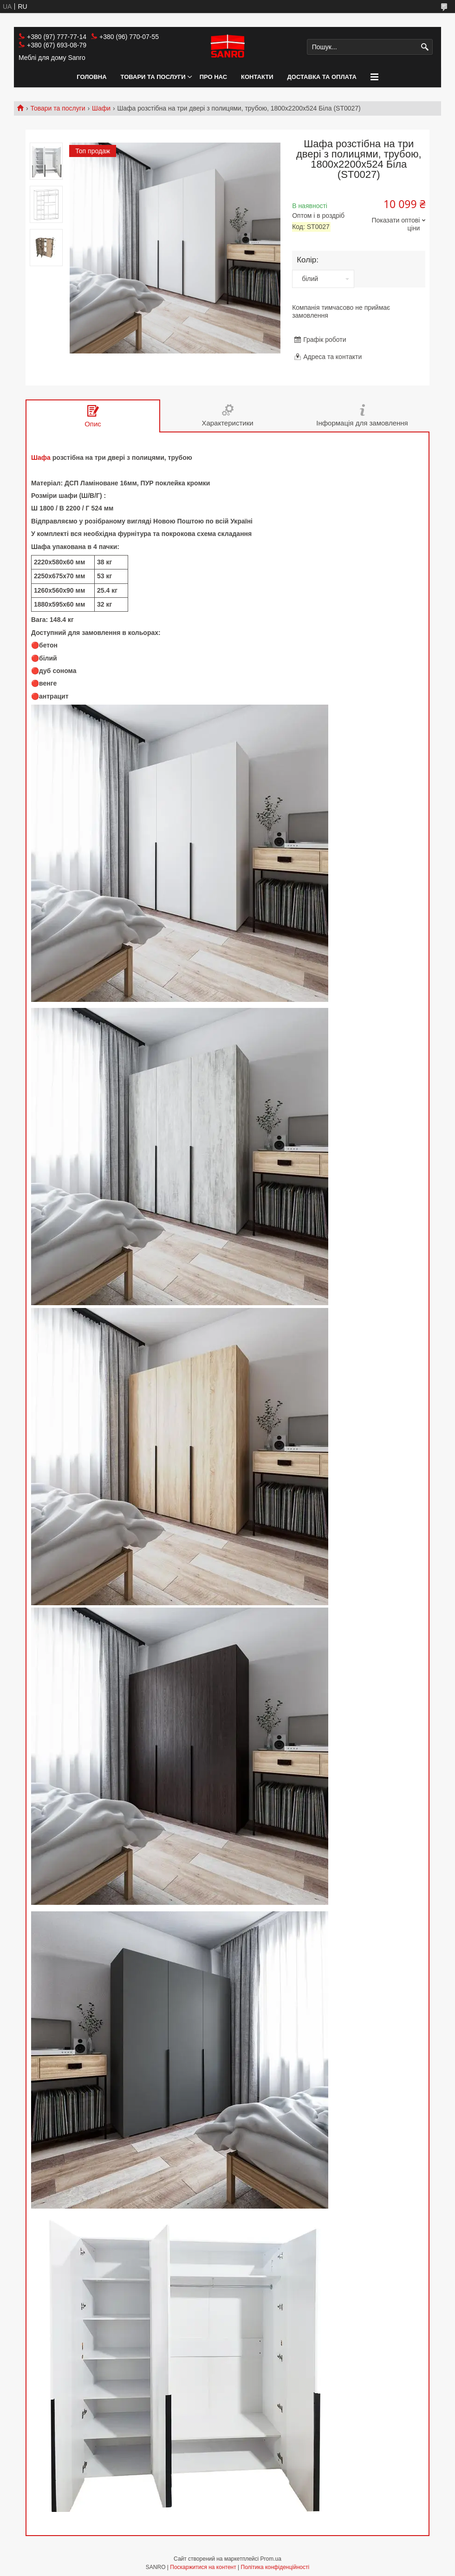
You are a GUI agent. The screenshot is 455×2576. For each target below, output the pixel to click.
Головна (91, 76)
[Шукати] (424, 47)
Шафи (101, 108)
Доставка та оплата (322, 76)
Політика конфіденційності (275, 2567)
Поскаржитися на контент (203, 2567)
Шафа (41, 457)
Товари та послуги (153, 76)
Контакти (257, 76)
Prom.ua (270, 2559)
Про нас (213, 76)
